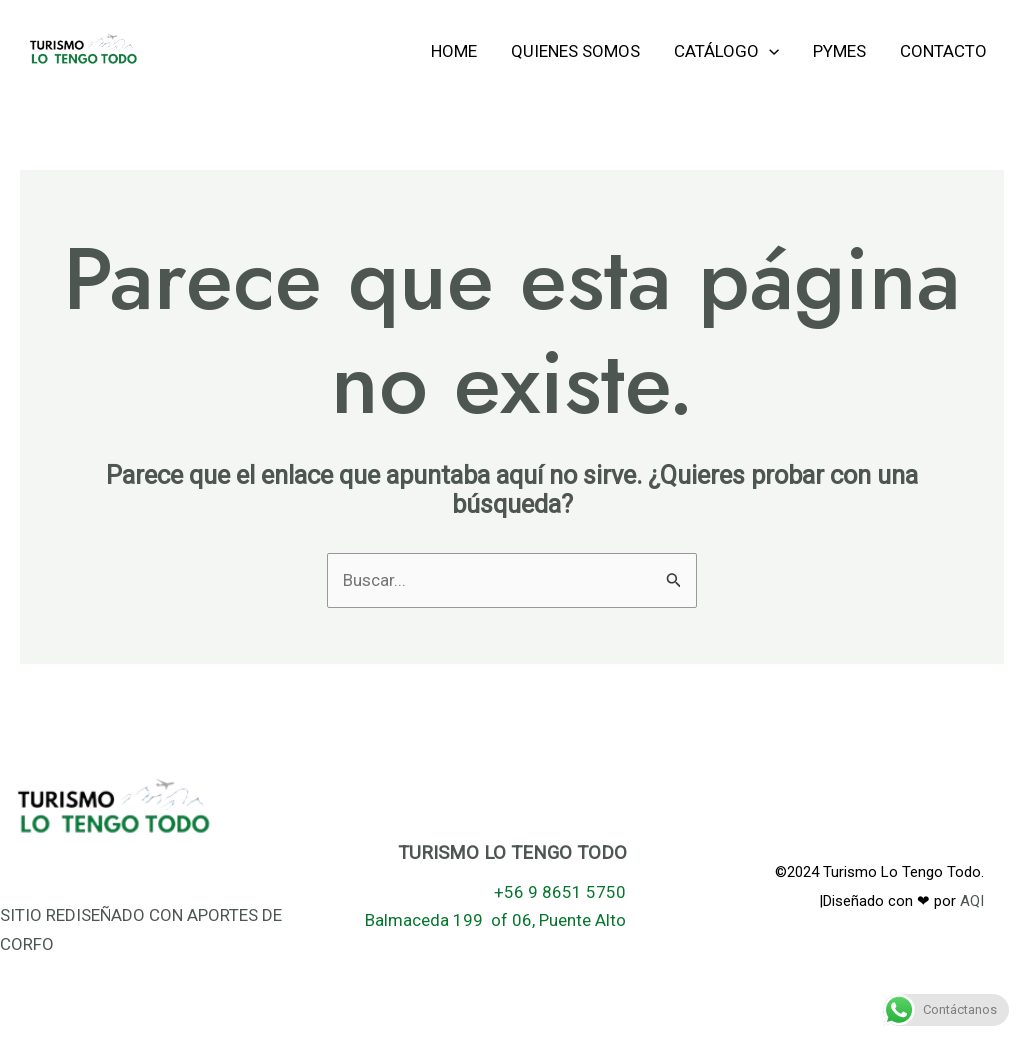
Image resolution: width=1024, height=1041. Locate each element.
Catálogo (726, 51)
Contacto (943, 51)
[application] (769, 51)
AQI (972, 901)
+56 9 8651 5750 (560, 892)
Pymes (839, 51)
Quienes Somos (575, 51)
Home (454, 51)
